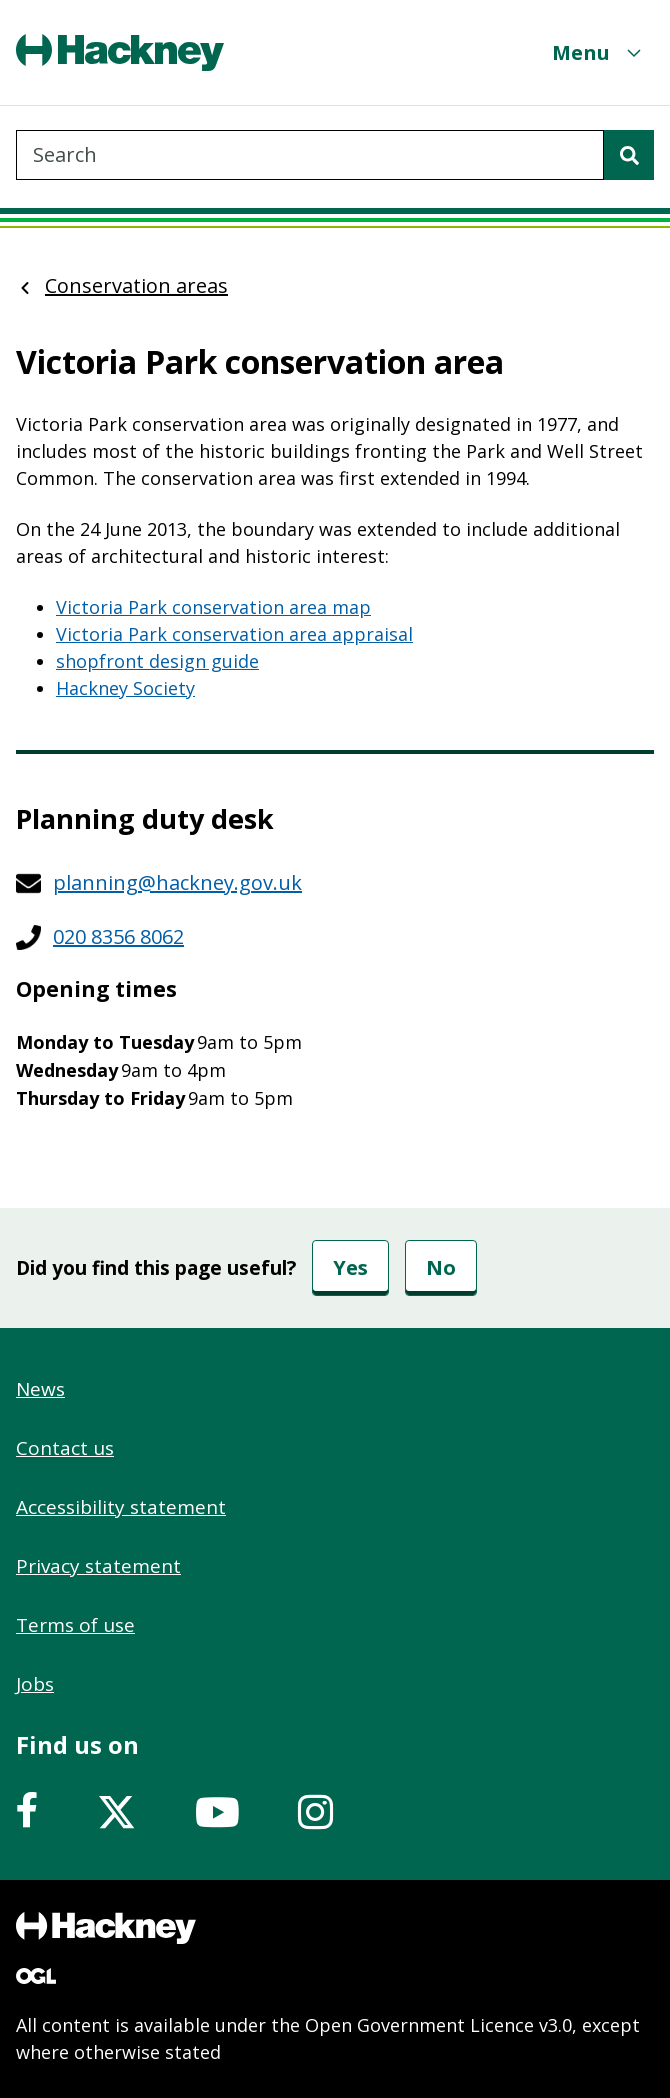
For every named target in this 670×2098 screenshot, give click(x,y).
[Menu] (599, 52)
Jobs (35, 1684)
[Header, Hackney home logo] (120, 52)
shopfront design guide (157, 661)
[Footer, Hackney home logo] (106, 1928)
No (441, 1267)
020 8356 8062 (118, 936)
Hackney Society (125, 688)
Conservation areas (136, 285)
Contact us (65, 1448)
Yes (350, 1267)
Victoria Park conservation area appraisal (234, 634)
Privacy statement (98, 1566)
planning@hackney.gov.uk (177, 882)
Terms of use (75, 1625)
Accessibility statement (121, 1507)
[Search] (629, 155)
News (40, 1389)
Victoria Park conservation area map (213, 607)
